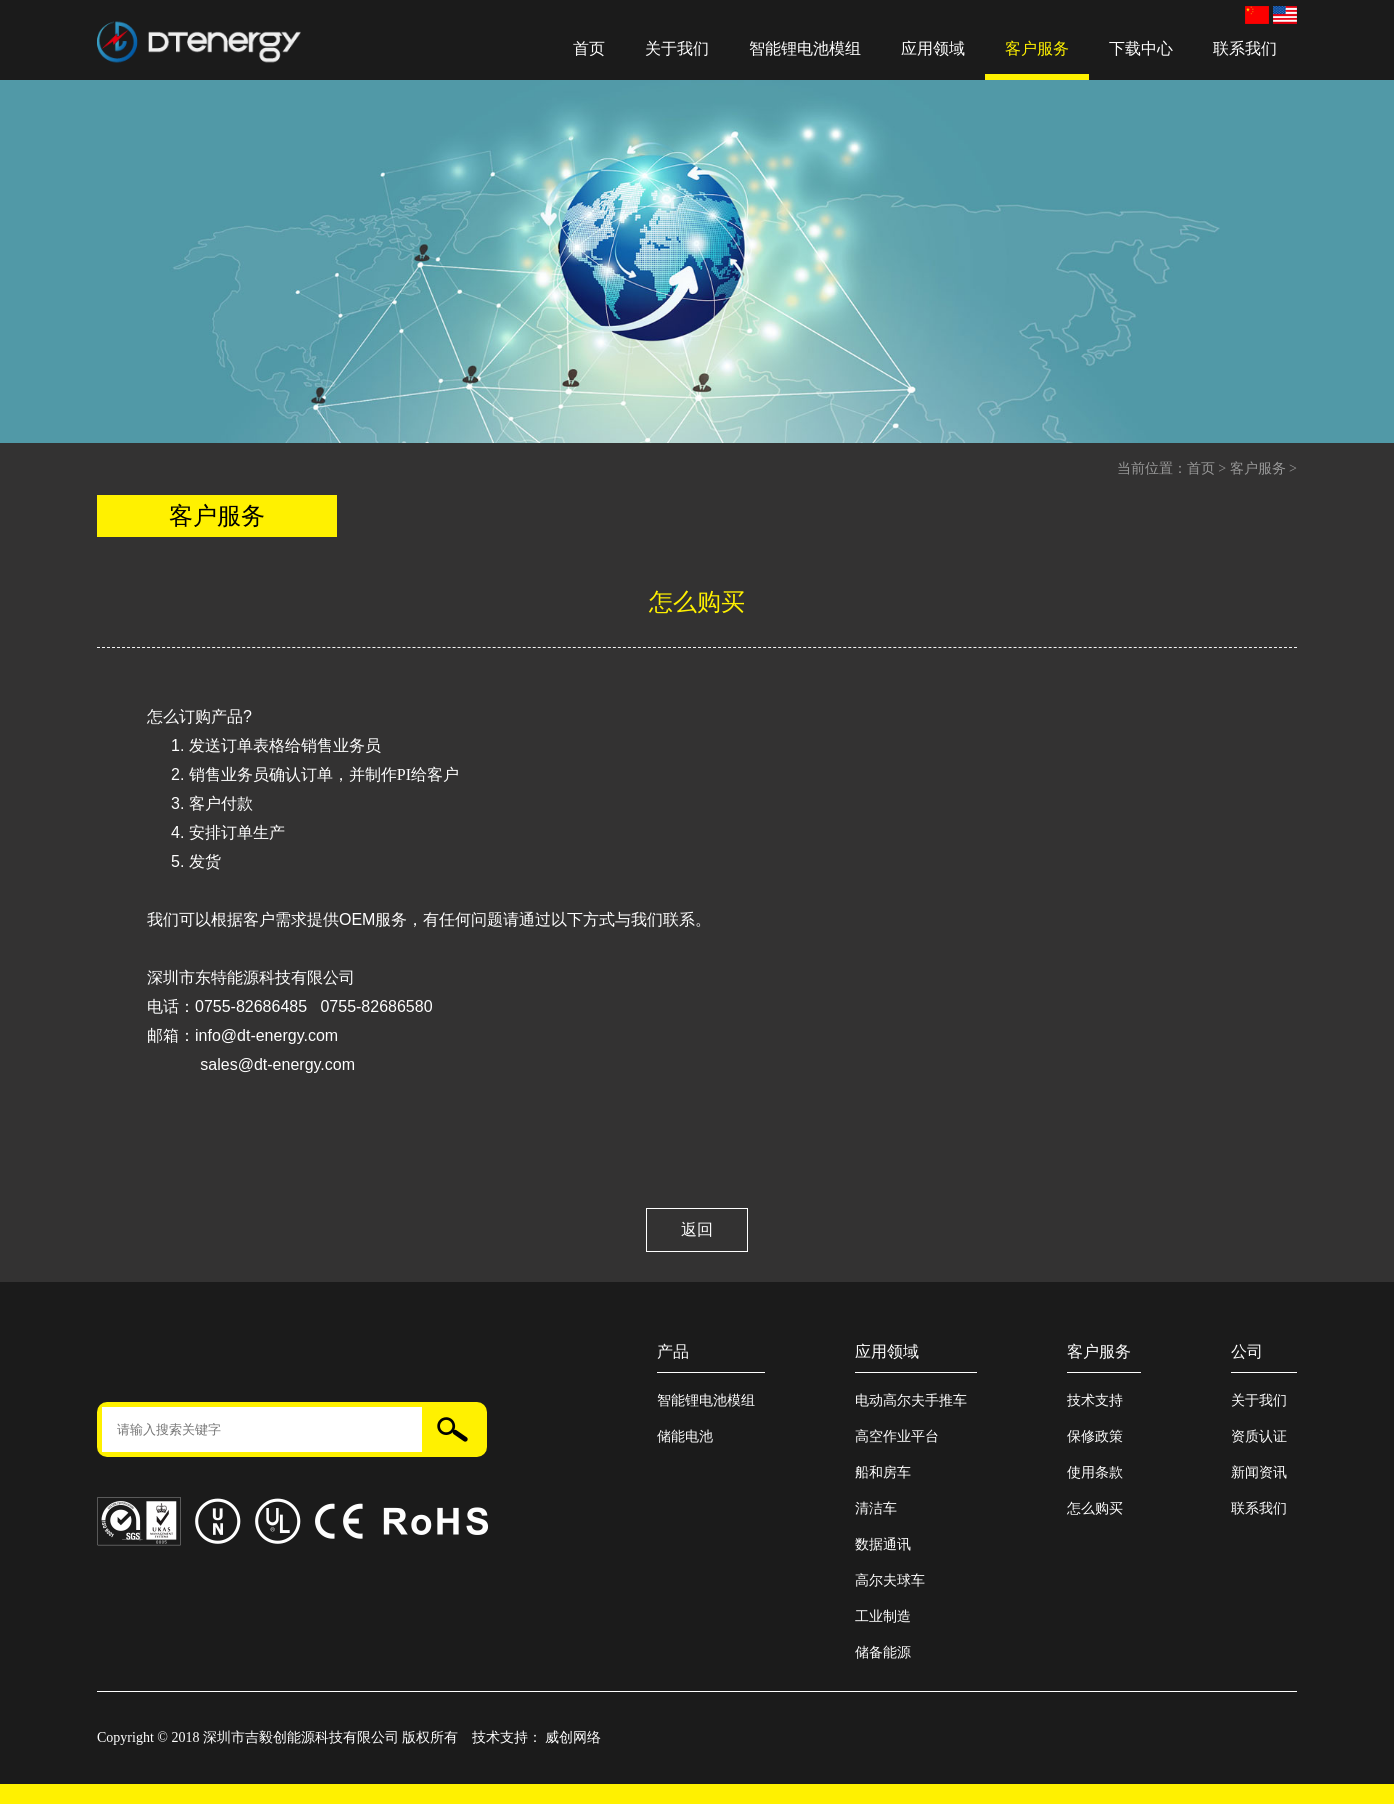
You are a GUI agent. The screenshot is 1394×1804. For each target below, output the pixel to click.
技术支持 (1095, 1400)
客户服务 (1037, 48)
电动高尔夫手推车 (911, 1400)
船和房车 (883, 1472)
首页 (589, 48)
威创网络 (573, 1737)
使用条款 (1095, 1472)
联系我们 (1245, 48)
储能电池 (685, 1436)
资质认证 (1259, 1436)
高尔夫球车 (890, 1580)
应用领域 (933, 48)
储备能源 (883, 1652)
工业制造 (883, 1616)
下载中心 (1141, 48)
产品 (673, 1351)
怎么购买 (1095, 1508)
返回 (697, 1229)
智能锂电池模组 (805, 48)
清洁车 (876, 1508)
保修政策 (1095, 1436)
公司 (1247, 1351)
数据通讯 (883, 1544)
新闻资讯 (1259, 1472)
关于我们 (677, 48)
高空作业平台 (897, 1436)
